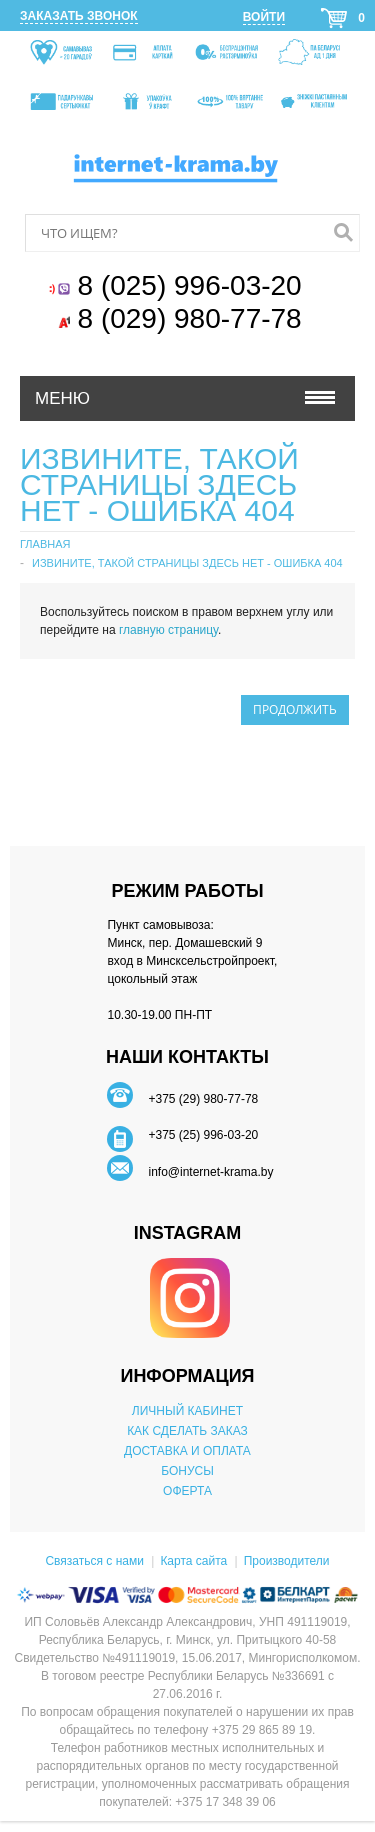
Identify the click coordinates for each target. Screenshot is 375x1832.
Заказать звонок (79, 16)
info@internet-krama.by (210, 1172)
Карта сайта (193, 1561)
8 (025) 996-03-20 (194, 285)
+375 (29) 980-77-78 (203, 1099)
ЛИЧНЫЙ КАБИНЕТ (187, 1411)
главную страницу (168, 630)
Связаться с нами (94, 1561)
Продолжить (295, 709)
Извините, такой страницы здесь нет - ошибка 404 (187, 563)
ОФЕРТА (187, 1491)
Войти (264, 17)
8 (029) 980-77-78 (194, 318)
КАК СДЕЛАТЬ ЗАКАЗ (187, 1431)
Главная (45, 544)
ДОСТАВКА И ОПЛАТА (187, 1451)
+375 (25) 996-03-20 (203, 1135)
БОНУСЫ (187, 1471)
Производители (287, 1561)
